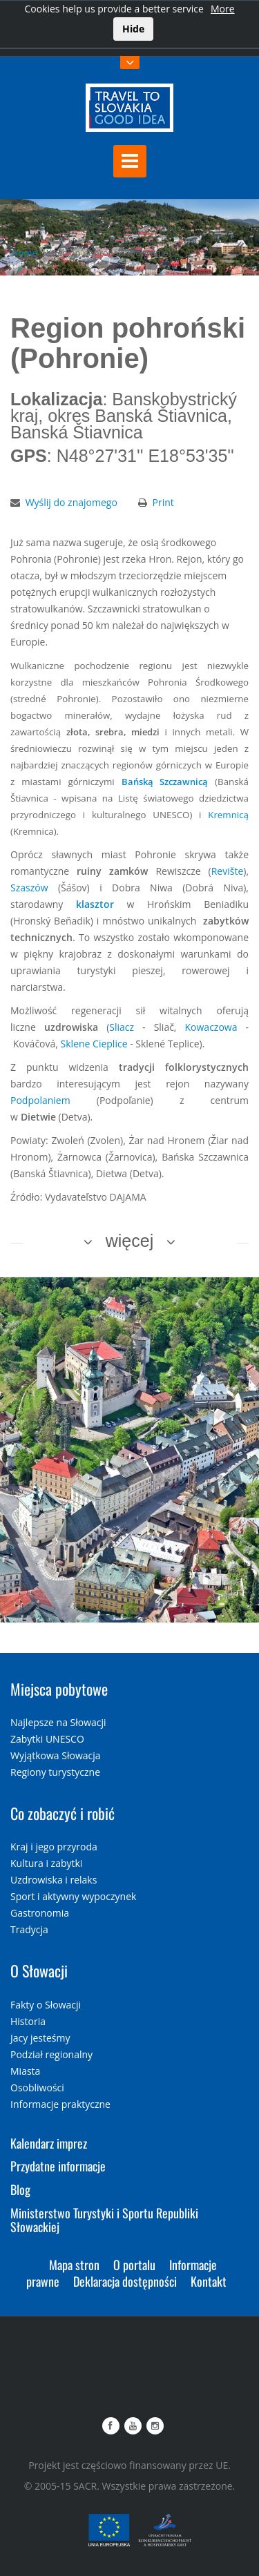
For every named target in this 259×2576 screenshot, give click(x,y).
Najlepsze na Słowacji (58, 1722)
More (223, 8)
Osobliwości (37, 2087)
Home (24, 252)
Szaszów (29, 887)
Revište (227, 871)
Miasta (25, 2071)
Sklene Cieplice (94, 1043)
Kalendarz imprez (48, 2143)
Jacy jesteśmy (40, 2037)
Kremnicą (228, 814)
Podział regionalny (51, 2054)
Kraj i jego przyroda (53, 1846)
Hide (133, 28)
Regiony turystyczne (55, 1772)
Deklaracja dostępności (125, 2281)
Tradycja (29, 1929)
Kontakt (209, 2281)
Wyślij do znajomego (71, 502)
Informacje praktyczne (60, 2104)
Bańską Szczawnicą (165, 781)
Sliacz (121, 1027)
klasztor (95, 904)
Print (163, 502)
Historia (28, 2021)
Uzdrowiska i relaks (53, 1879)
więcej (129, 1240)
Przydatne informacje (58, 2166)
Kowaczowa (211, 1027)
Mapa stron (74, 2265)
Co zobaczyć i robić (62, 1813)
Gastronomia (39, 1912)
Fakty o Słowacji (45, 2004)
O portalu (134, 2265)
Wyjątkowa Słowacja (55, 1755)
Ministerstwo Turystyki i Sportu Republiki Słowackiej (104, 2220)
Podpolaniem (40, 1100)
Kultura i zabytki (46, 1863)
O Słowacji (39, 1970)
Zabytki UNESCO (47, 1738)
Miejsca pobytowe (59, 1689)
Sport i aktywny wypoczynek (73, 1896)
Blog (20, 2189)
